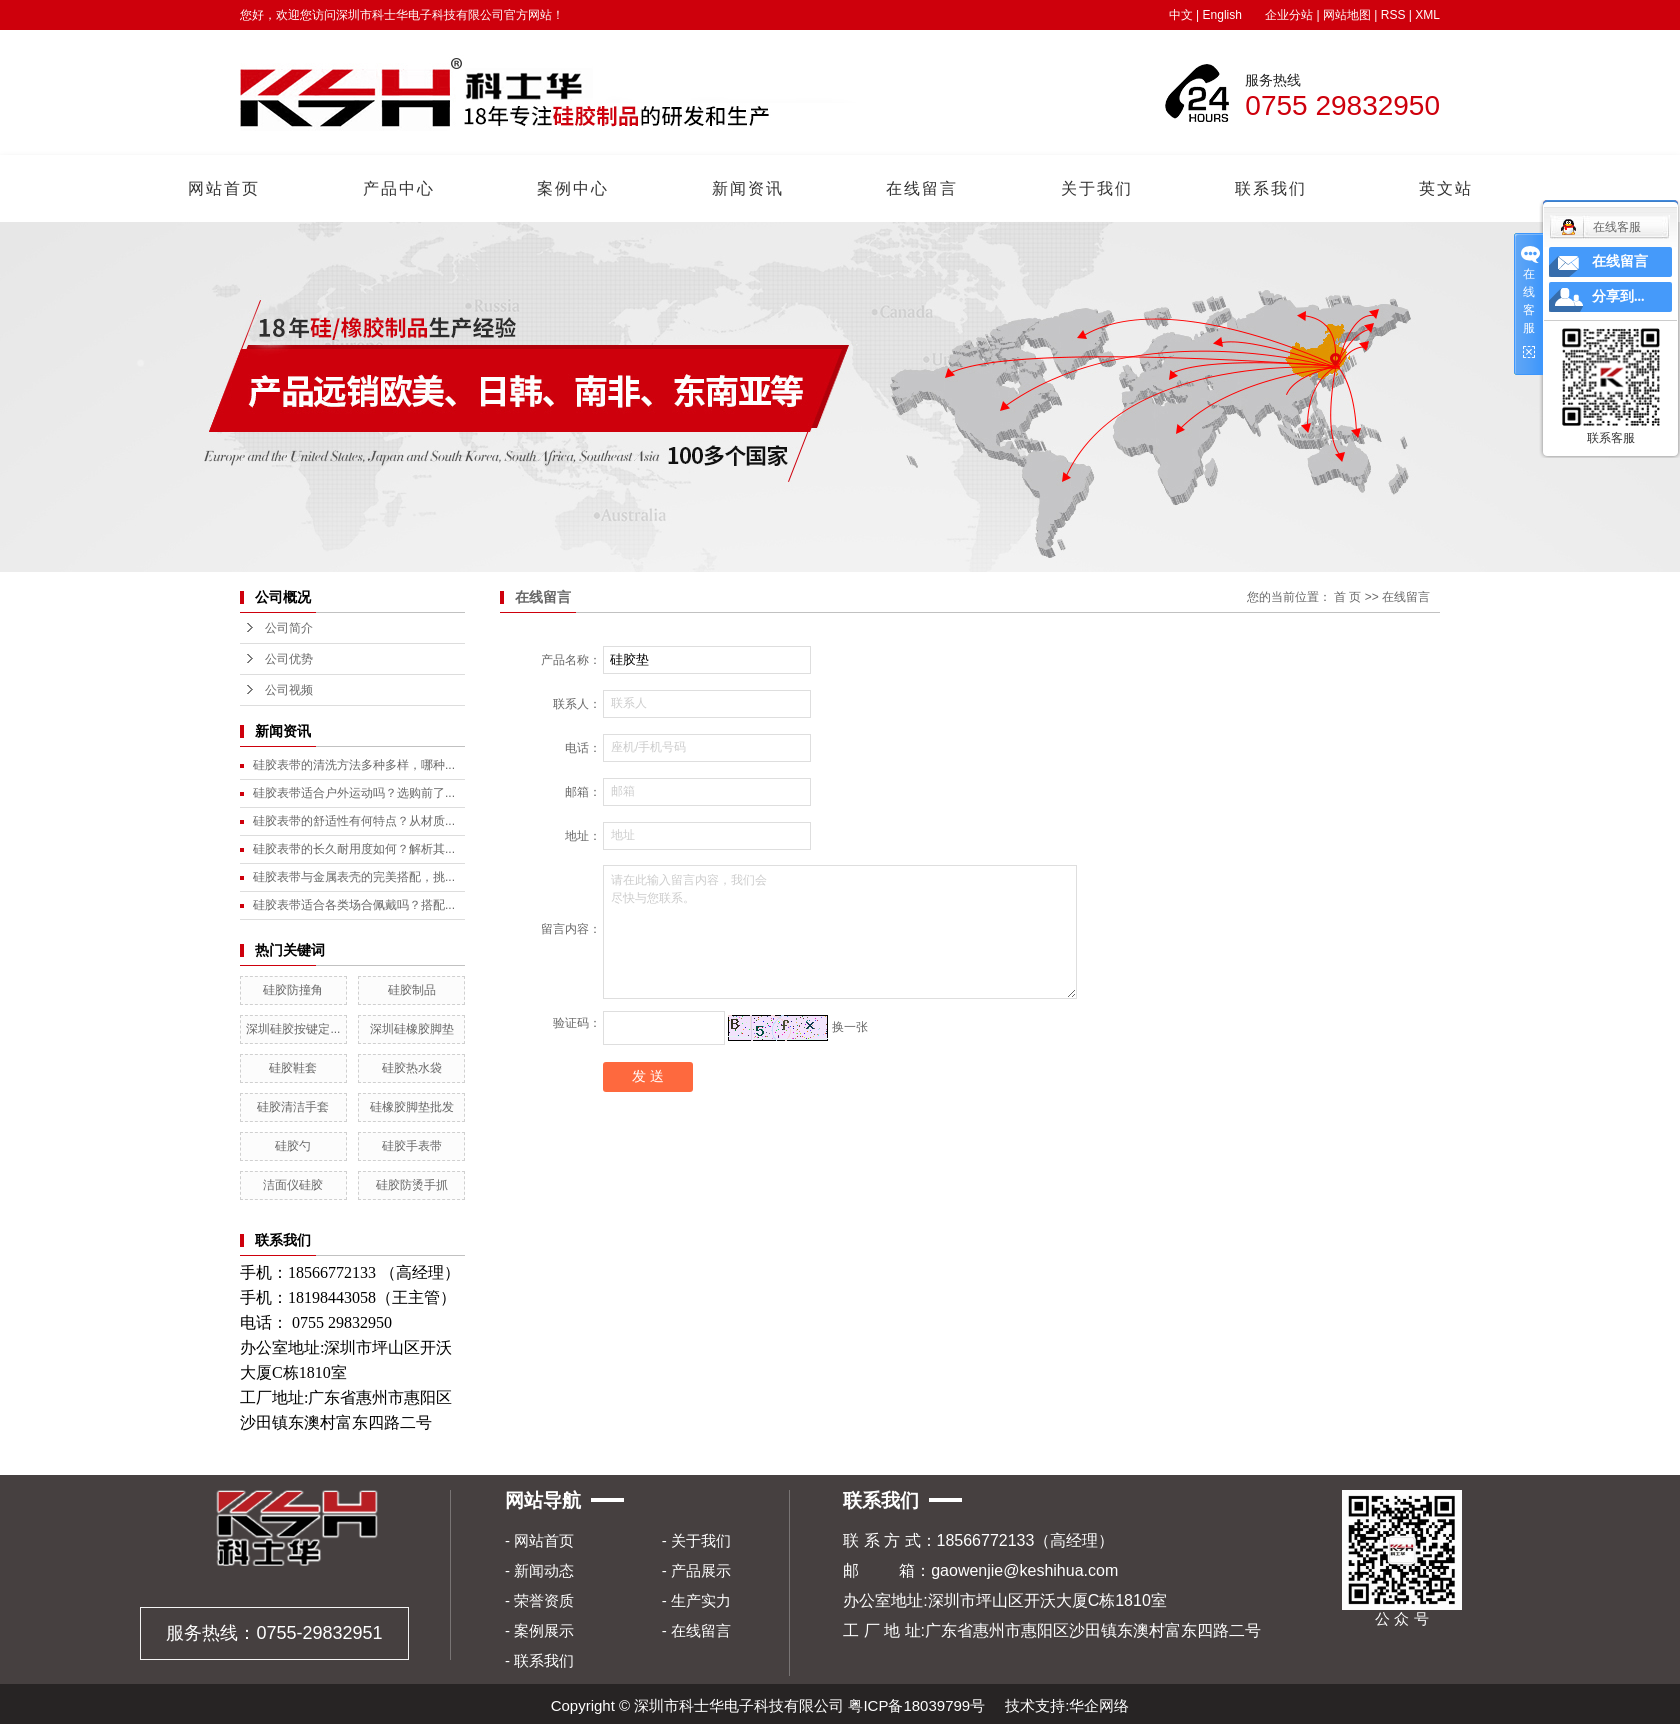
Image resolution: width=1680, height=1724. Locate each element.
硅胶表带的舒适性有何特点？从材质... (354, 821)
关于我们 (1097, 188)
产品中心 (399, 188)
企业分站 (1289, 15)
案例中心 (573, 188)
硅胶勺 (293, 1146)
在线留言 (922, 188)
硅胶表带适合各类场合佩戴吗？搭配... (354, 905)
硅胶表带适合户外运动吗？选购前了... (354, 793)
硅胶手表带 (412, 1146)
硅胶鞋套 (293, 1068)
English (1222, 15)
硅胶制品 (412, 990)
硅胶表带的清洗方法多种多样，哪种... (354, 765)
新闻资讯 (748, 188)
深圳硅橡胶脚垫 (412, 1029)
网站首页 (224, 188)
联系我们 (1271, 188)
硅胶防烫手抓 (412, 1185)
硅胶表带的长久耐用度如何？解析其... (354, 849)
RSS (1393, 15)
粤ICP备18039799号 (916, 1705)
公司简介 (289, 628)
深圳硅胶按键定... (293, 1029)
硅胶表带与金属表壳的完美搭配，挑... (354, 877)
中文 (1181, 15)
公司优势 (289, 659)
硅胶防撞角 (293, 990)
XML (1427, 15)
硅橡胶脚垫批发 (412, 1107)
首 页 (1347, 597)
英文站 (1446, 188)
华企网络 (1099, 1705)
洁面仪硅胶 (293, 1185)
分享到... (1618, 296)
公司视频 (289, 690)
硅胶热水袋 (412, 1068)
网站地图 (1347, 15)
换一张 (850, 1027)
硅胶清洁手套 (293, 1107)
